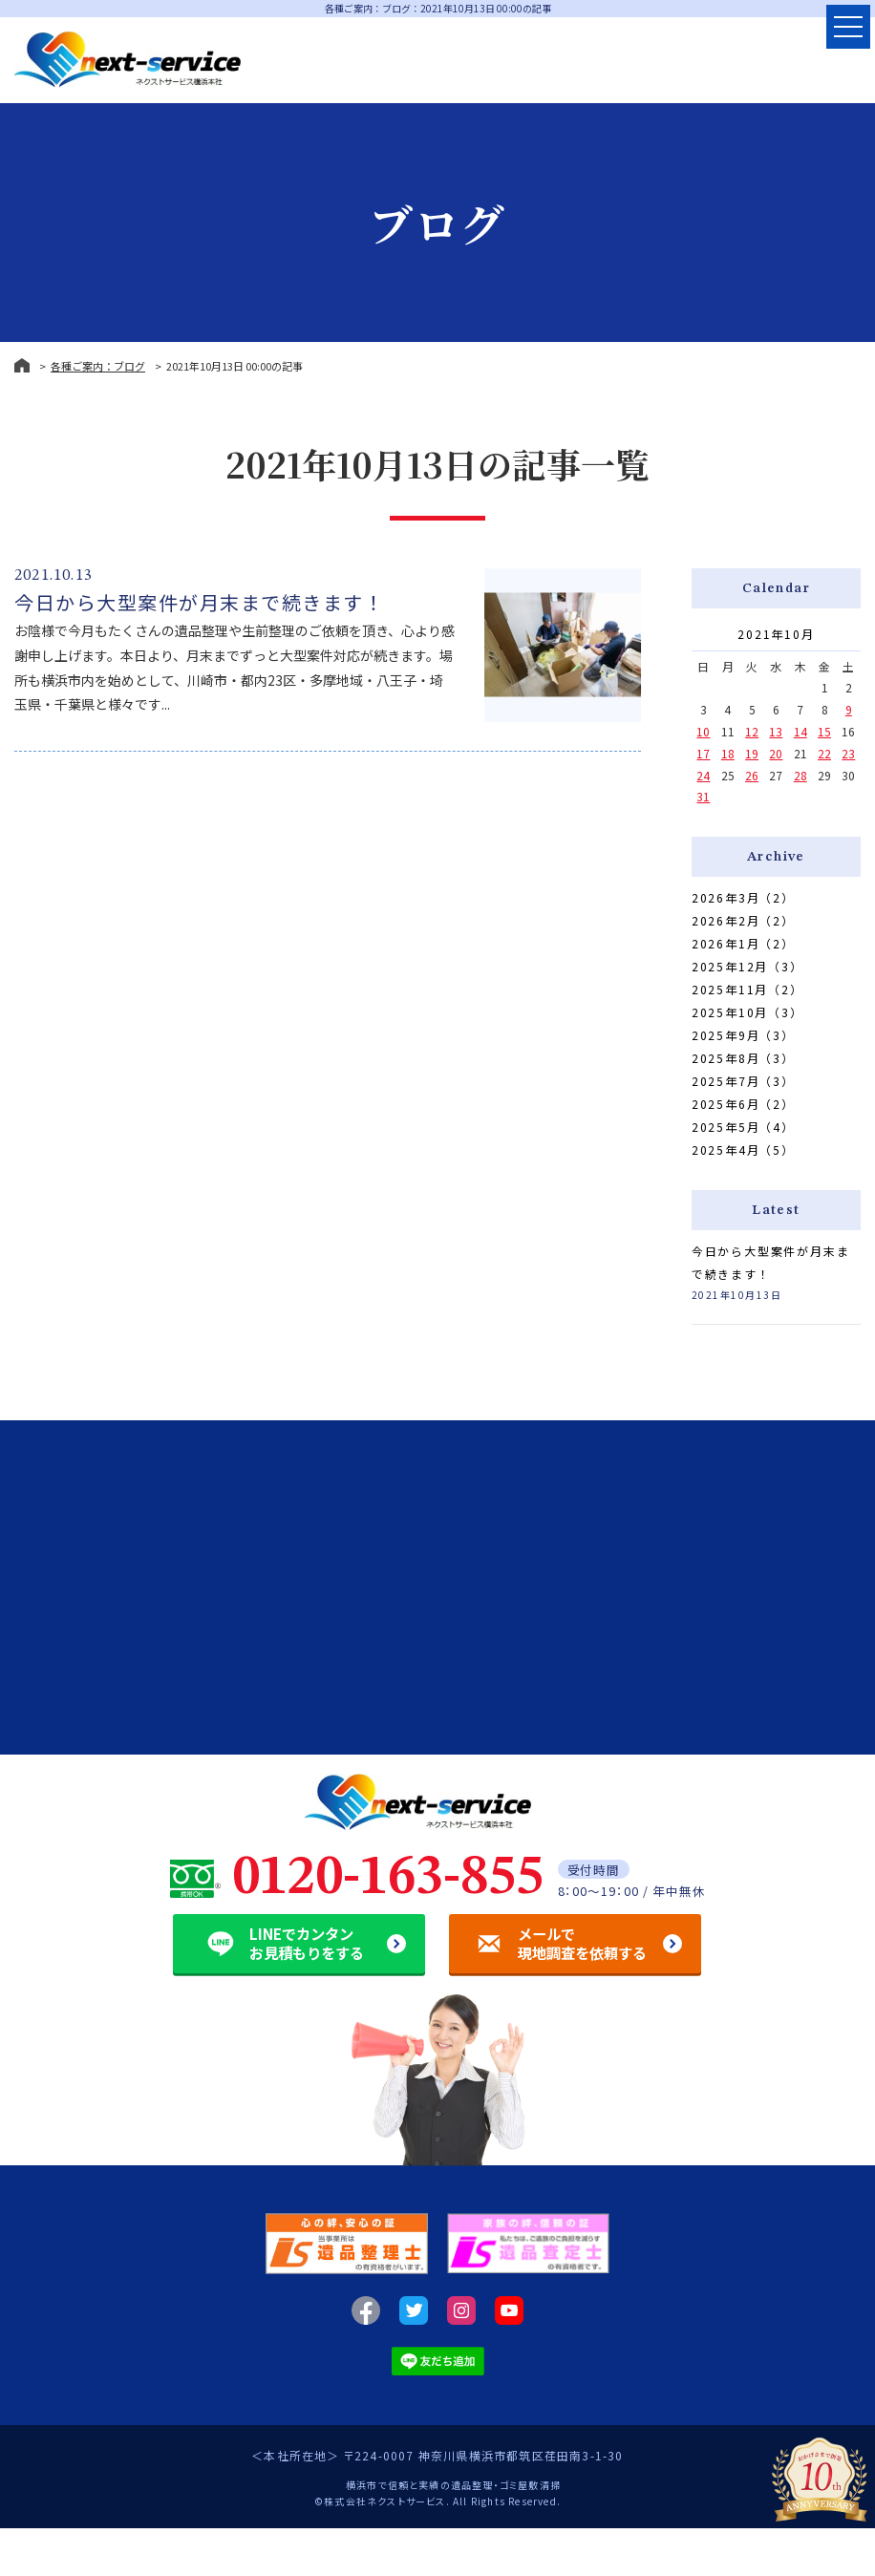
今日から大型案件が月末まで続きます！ (199, 602)
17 (703, 753)
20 (775, 753)
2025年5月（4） (743, 1126)
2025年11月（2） (747, 989)
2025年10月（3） (747, 1012)
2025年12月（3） (747, 966)
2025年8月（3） (743, 1058)
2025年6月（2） (743, 1104)
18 (728, 753)
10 (703, 731)
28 (800, 775)
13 (775, 731)
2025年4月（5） (743, 1149)
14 (800, 731)
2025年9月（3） (743, 1035)
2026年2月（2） (743, 920)
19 (751, 753)
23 (848, 753)
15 (824, 731)
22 (824, 753)
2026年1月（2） (743, 943)
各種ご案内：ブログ (98, 365)
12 (751, 731)
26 (751, 775)
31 (703, 796)
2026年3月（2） (743, 897)
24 (703, 775)
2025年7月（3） (743, 1081)
